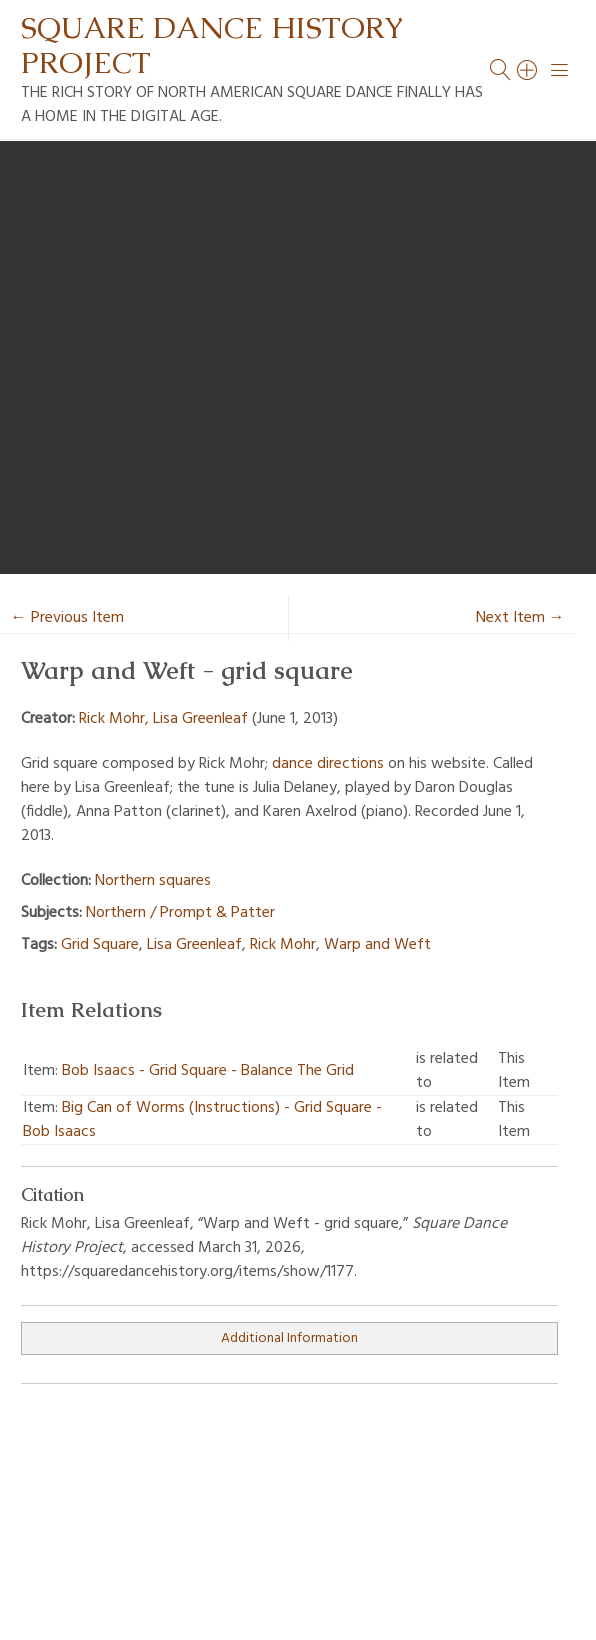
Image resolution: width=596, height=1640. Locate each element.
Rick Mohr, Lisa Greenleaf (163, 719)
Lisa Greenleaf (194, 945)
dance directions (328, 764)
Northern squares (153, 881)
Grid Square (100, 945)
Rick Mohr (283, 945)
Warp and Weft (377, 945)
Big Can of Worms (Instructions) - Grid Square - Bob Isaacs (202, 1120)
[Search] (528, 70)
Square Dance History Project (212, 45)
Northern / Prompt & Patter (180, 913)
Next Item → (520, 618)
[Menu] (560, 70)
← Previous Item (67, 618)
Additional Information (289, 1338)
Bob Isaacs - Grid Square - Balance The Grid (208, 1071)
